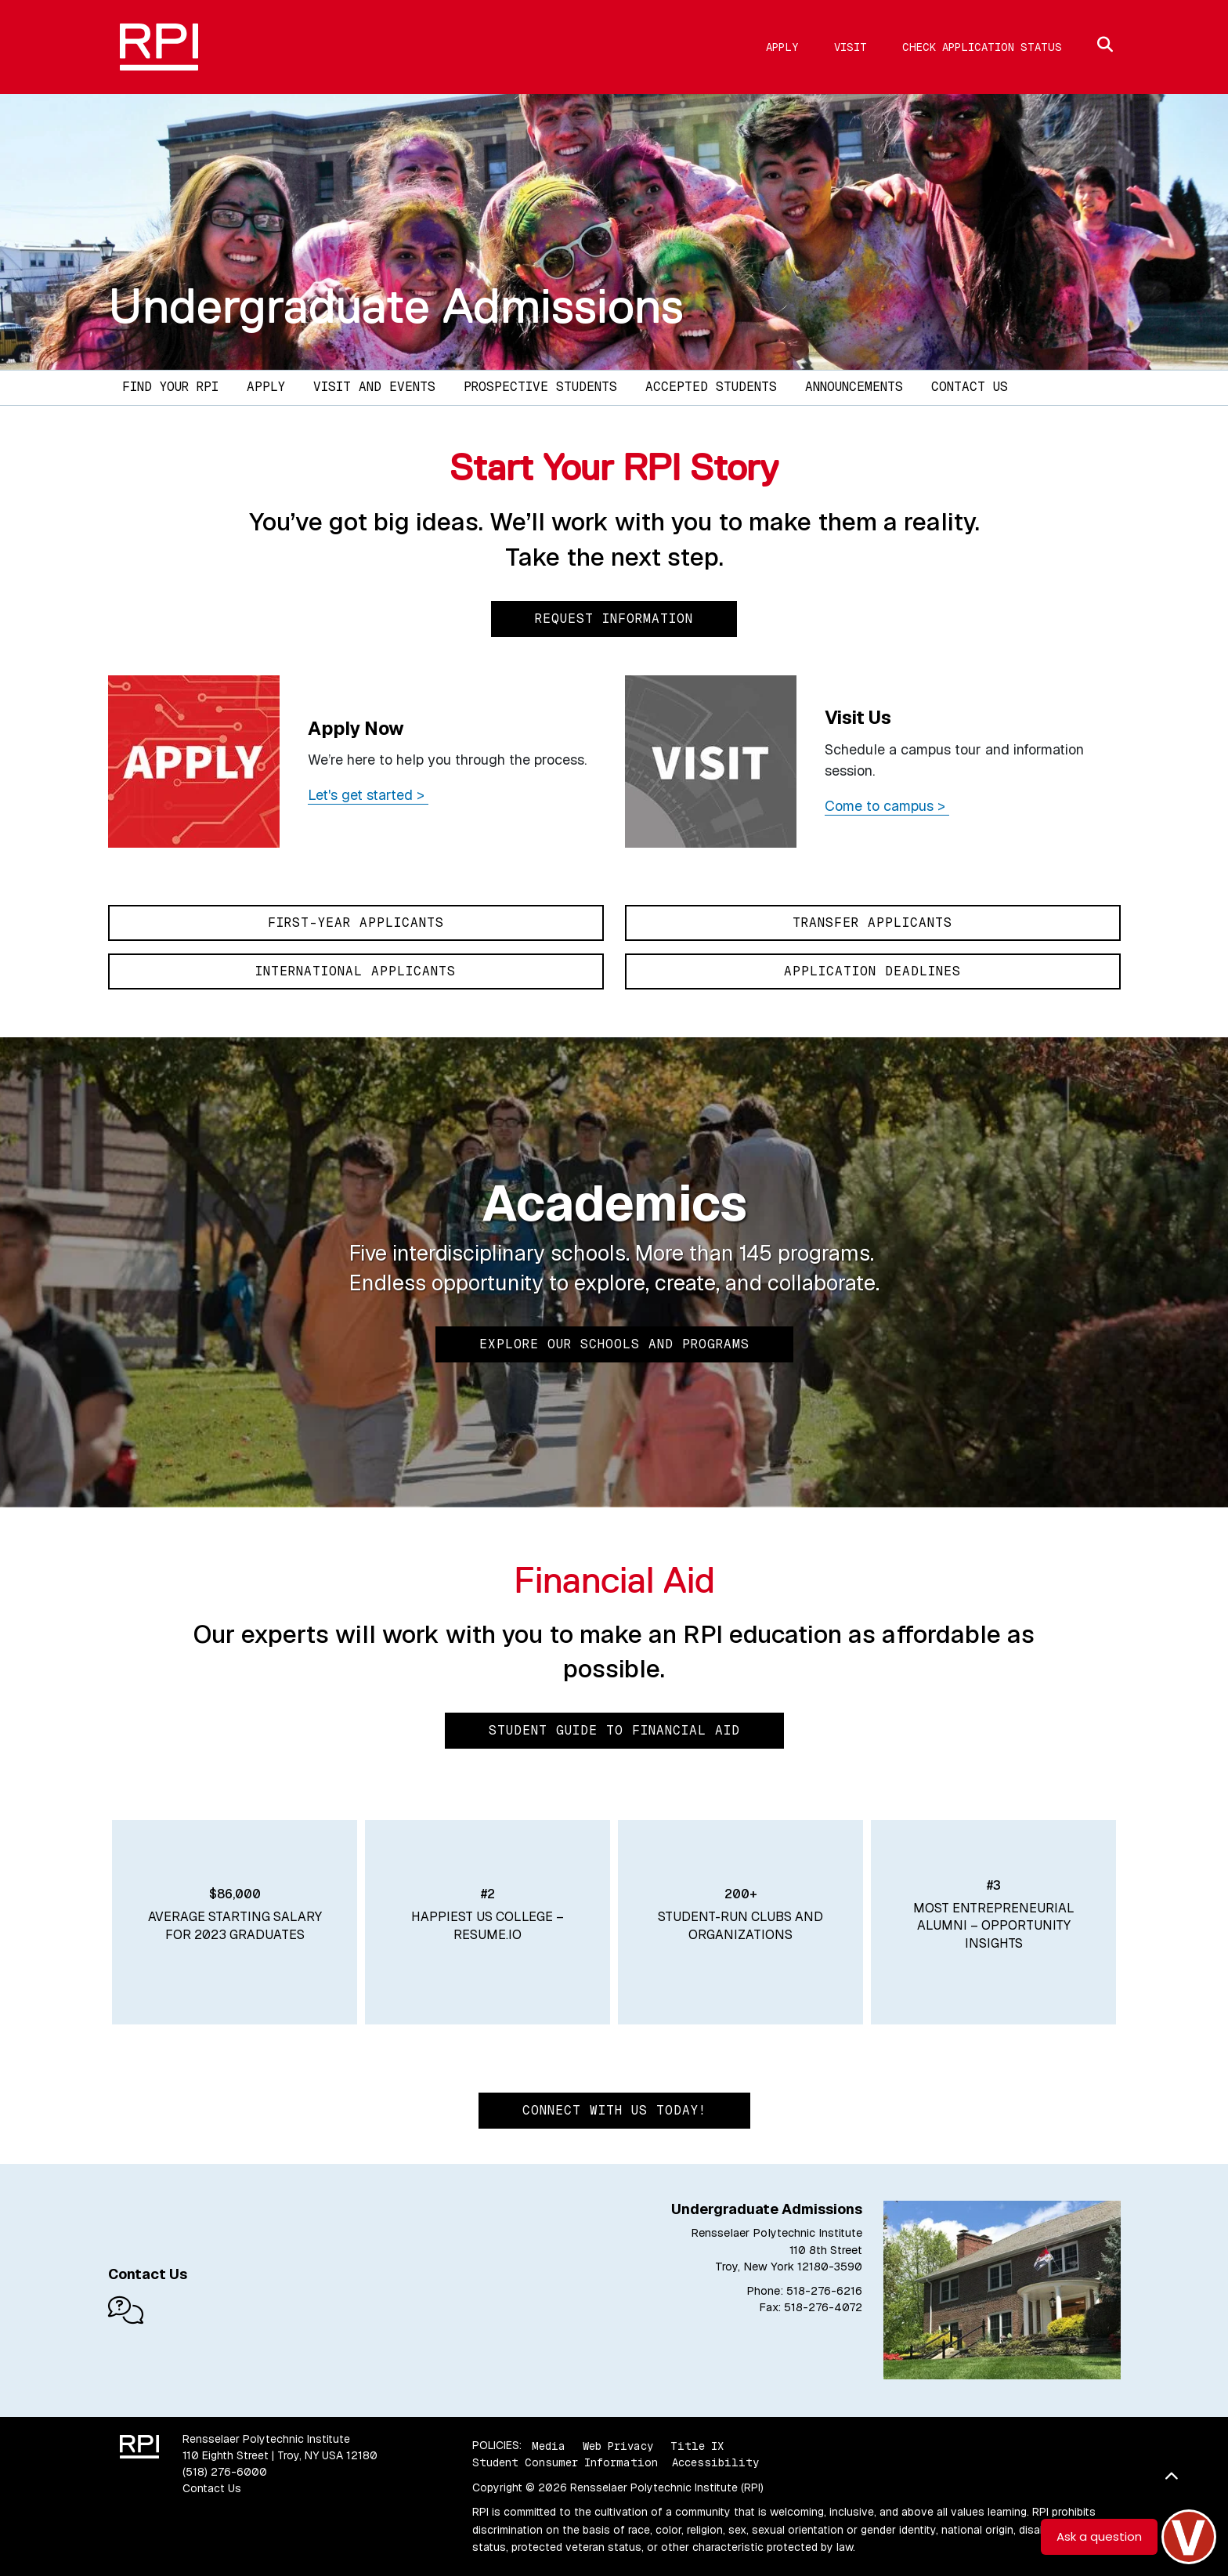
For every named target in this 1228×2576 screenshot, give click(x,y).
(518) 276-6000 (224, 2472)
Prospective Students (540, 386)
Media (548, 2445)
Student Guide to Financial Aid (614, 1730)
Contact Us (969, 386)
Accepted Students (711, 386)
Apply (782, 47)
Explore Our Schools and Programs (614, 1344)
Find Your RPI (170, 386)
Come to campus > (887, 806)
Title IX (697, 2445)
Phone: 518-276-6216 (804, 2291)
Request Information (614, 618)
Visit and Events (374, 386)
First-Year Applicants (356, 922)
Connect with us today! (614, 2110)
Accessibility (715, 2462)
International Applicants (355, 971)
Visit (850, 47)
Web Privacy (618, 2445)
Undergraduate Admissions (396, 305)
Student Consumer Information (565, 2462)
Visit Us (858, 717)
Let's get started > (368, 795)
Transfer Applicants (872, 922)
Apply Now (356, 728)
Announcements (854, 386)
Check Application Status (982, 47)
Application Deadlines (872, 971)
